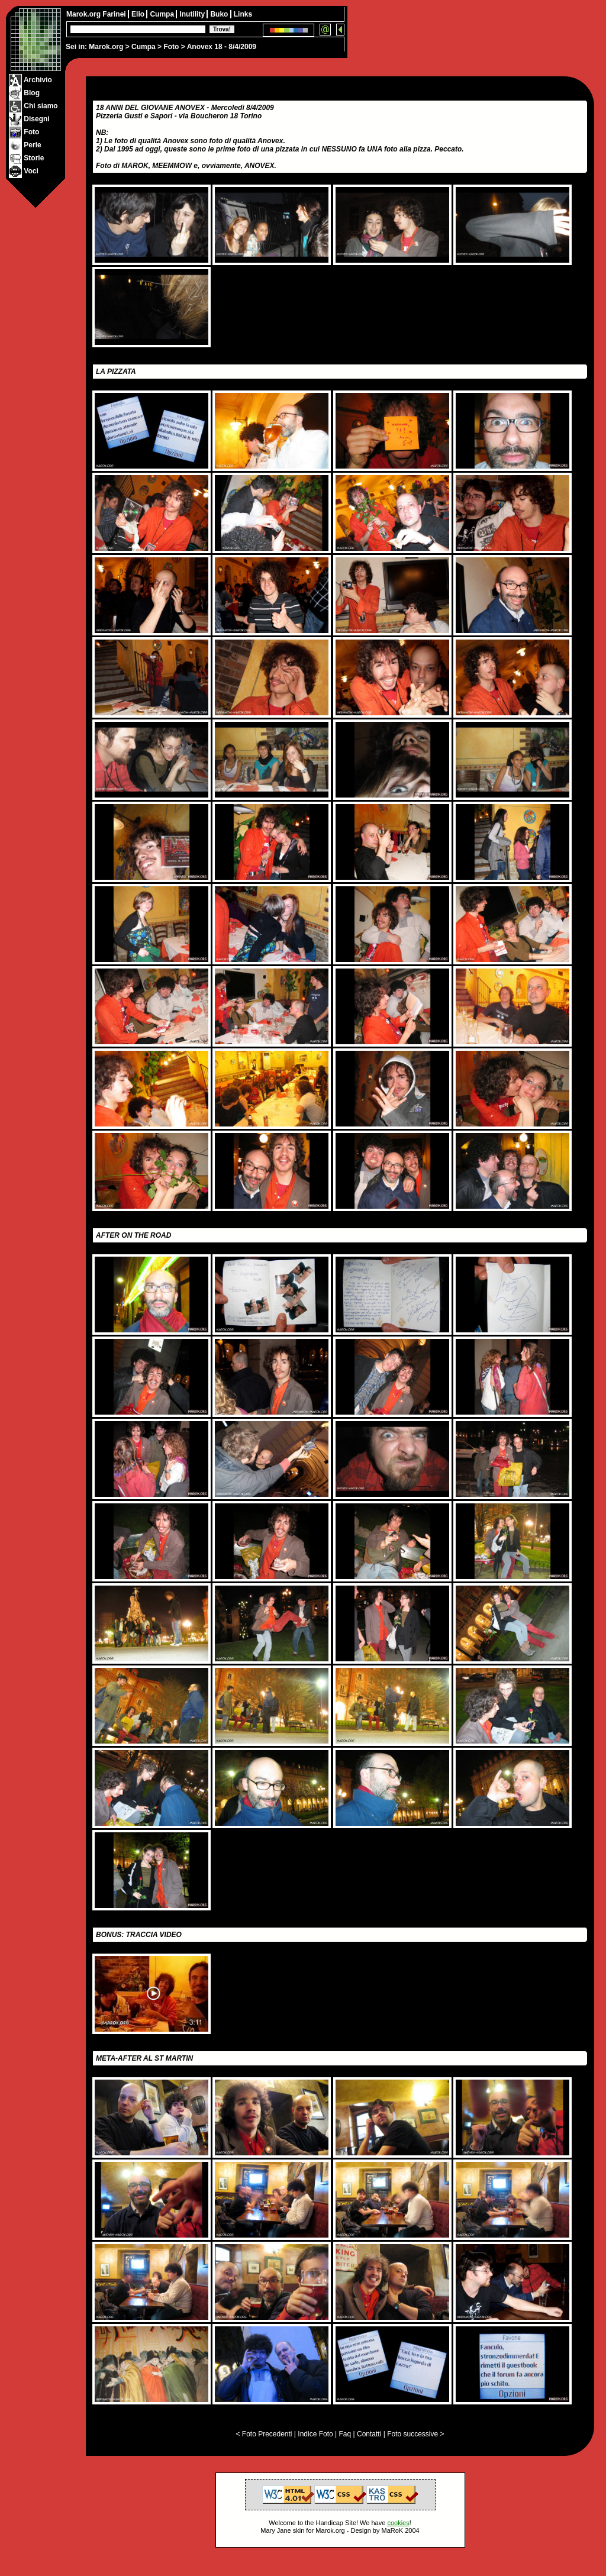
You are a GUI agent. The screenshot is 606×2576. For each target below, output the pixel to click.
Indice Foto (315, 2434)
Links (243, 14)
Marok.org (106, 47)
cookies (398, 2522)
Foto (171, 47)
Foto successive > (415, 2434)
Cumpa (143, 47)
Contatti (369, 2434)
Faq (345, 2434)
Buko (220, 14)
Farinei (115, 14)
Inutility (193, 14)
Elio (138, 14)
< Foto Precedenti (264, 2434)
